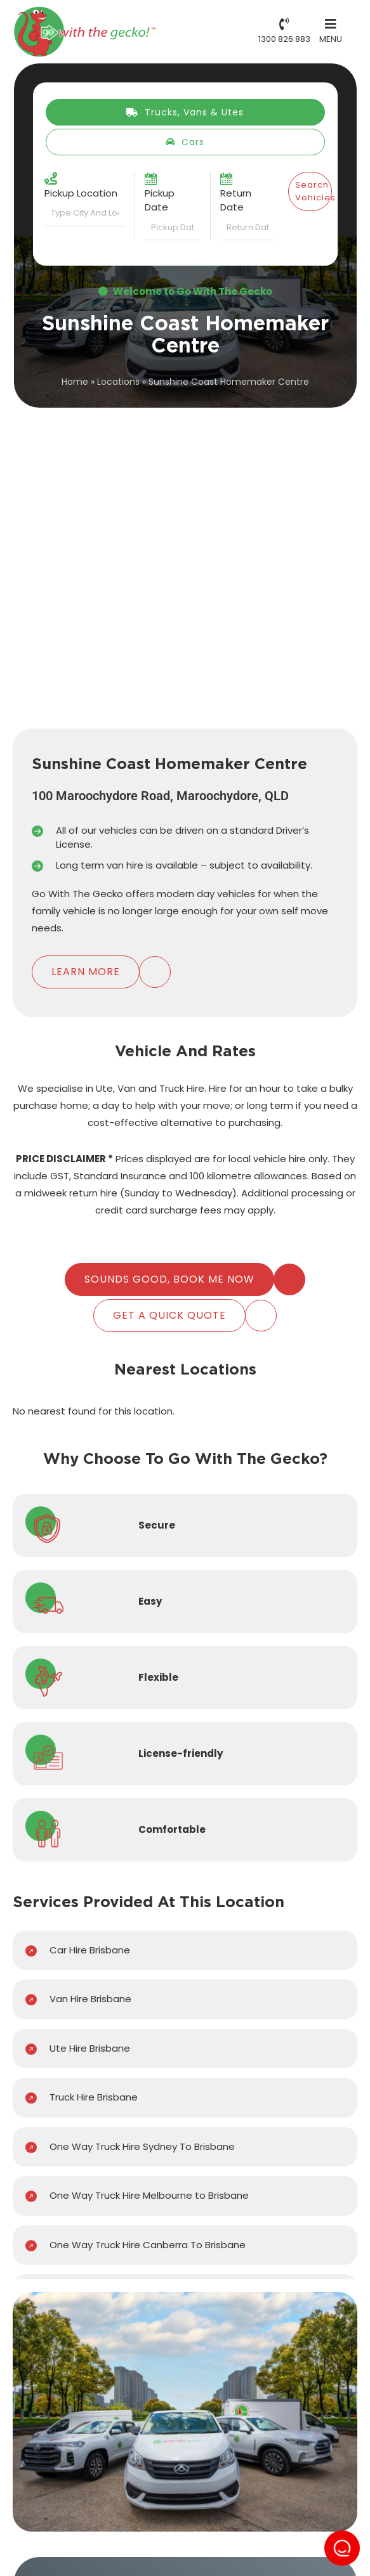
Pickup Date (160, 200)
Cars (185, 142)
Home (75, 381)
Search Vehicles (313, 191)
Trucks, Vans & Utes (185, 112)
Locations (118, 381)
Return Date (235, 200)
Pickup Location (80, 193)
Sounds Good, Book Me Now (169, 1279)
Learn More (85, 971)
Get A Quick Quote (169, 1315)
